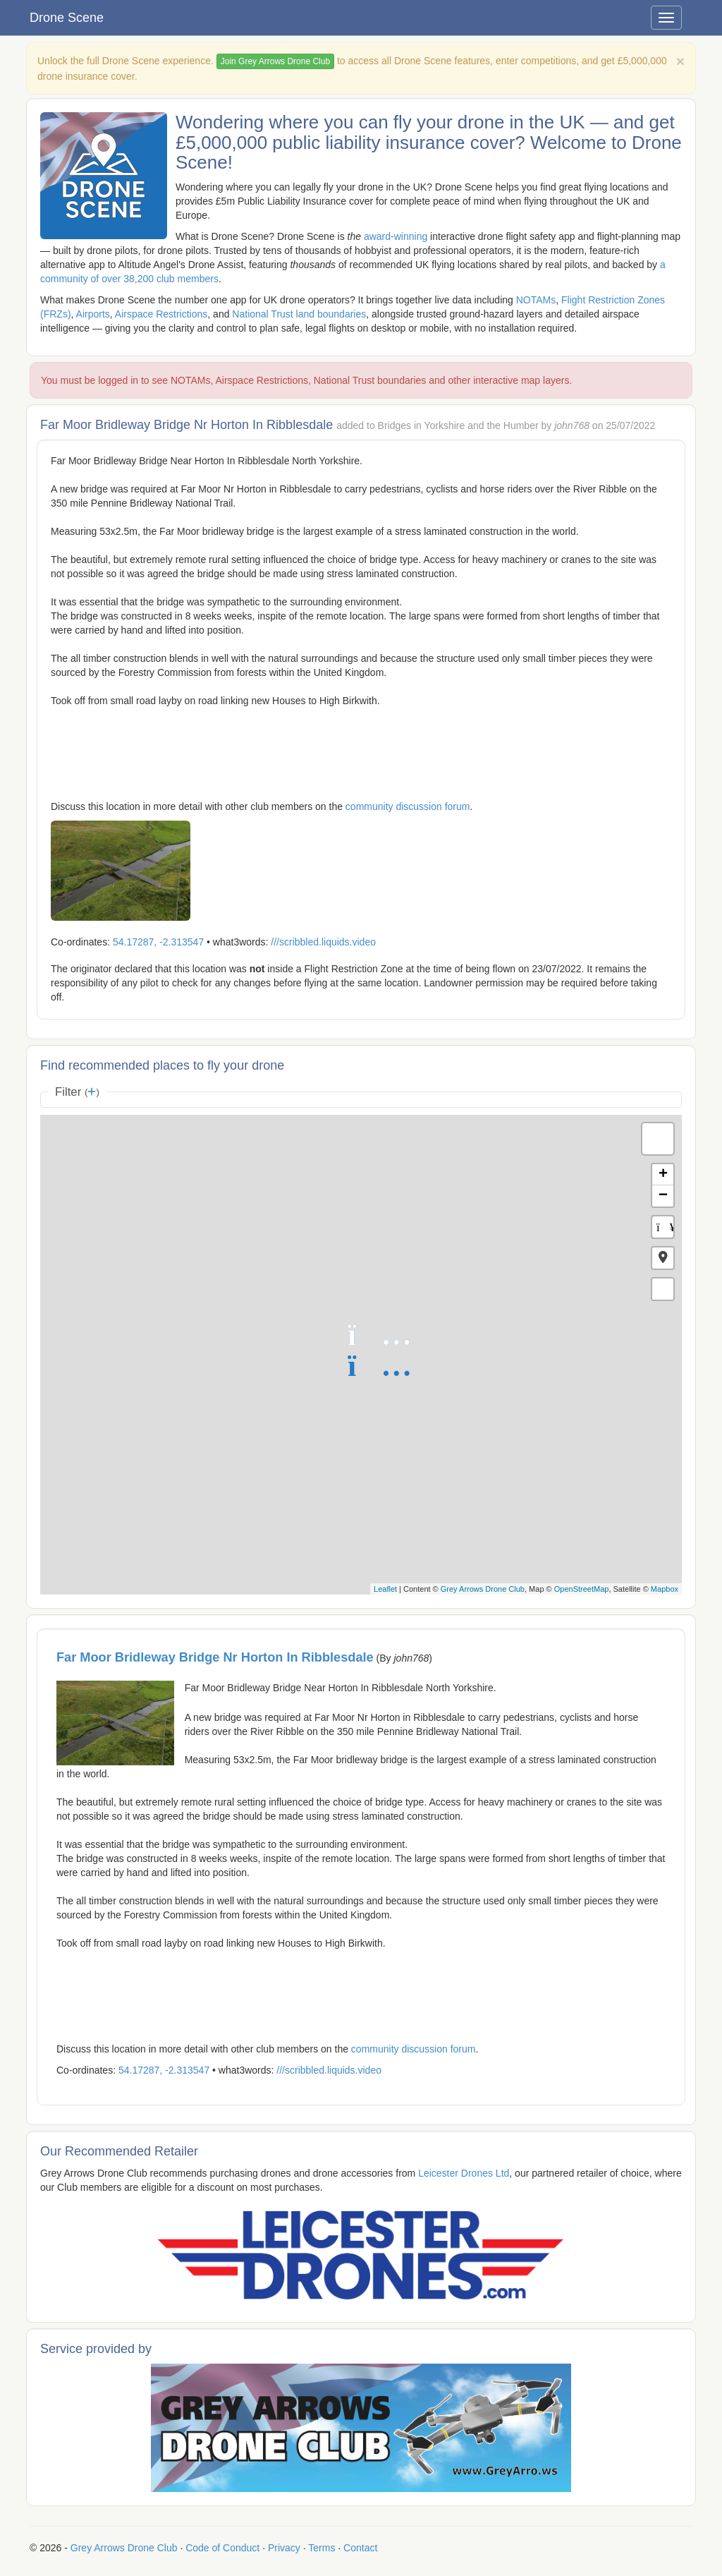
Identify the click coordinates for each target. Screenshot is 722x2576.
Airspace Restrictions (161, 314)
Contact (360, 2547)
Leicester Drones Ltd (463, 2173)
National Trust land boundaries (299, 314)
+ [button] (663, 1174)
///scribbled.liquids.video (323, 942)
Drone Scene (67, 18)
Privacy (284, 2547)
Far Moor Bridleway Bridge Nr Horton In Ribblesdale (215, 1657)
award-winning (395, 236)
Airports (93, 314)
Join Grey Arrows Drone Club (275, 61)
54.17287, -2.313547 (158, 942)
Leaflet (385, 1589)
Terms (321, 2547)
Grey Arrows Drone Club (483, 1589)
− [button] (663, 1196)
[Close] (680, 61)
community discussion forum (407, 806)
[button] (662, 1258)
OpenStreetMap (581, 1589)
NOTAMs (536, 300)
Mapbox (664, 1589)
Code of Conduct (222, 2547)
